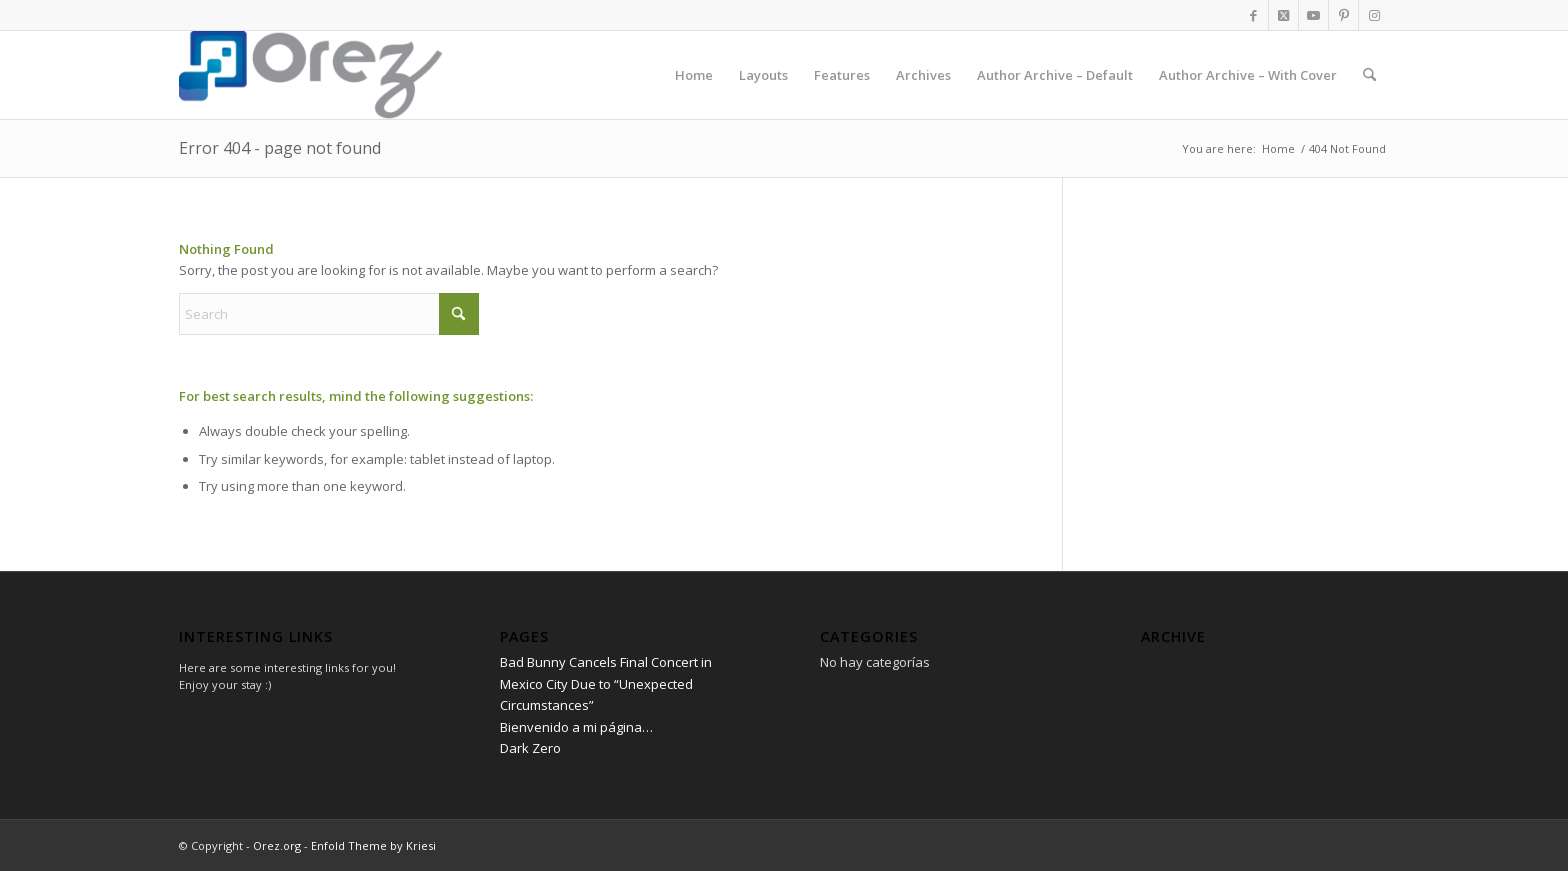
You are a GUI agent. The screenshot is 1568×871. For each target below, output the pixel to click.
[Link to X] (1283, 15)
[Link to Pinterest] (1343, 15)
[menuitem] (694, 75)
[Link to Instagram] (1374, 15)
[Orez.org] (180, 75)
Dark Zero (530, 748)
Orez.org (277, 845)
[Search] (1369, 75)
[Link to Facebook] (1253, 15)
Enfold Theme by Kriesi (373, 845)
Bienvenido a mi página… (576, 727)
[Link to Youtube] (1313, 15)
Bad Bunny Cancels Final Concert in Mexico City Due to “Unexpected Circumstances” (606, 683)
